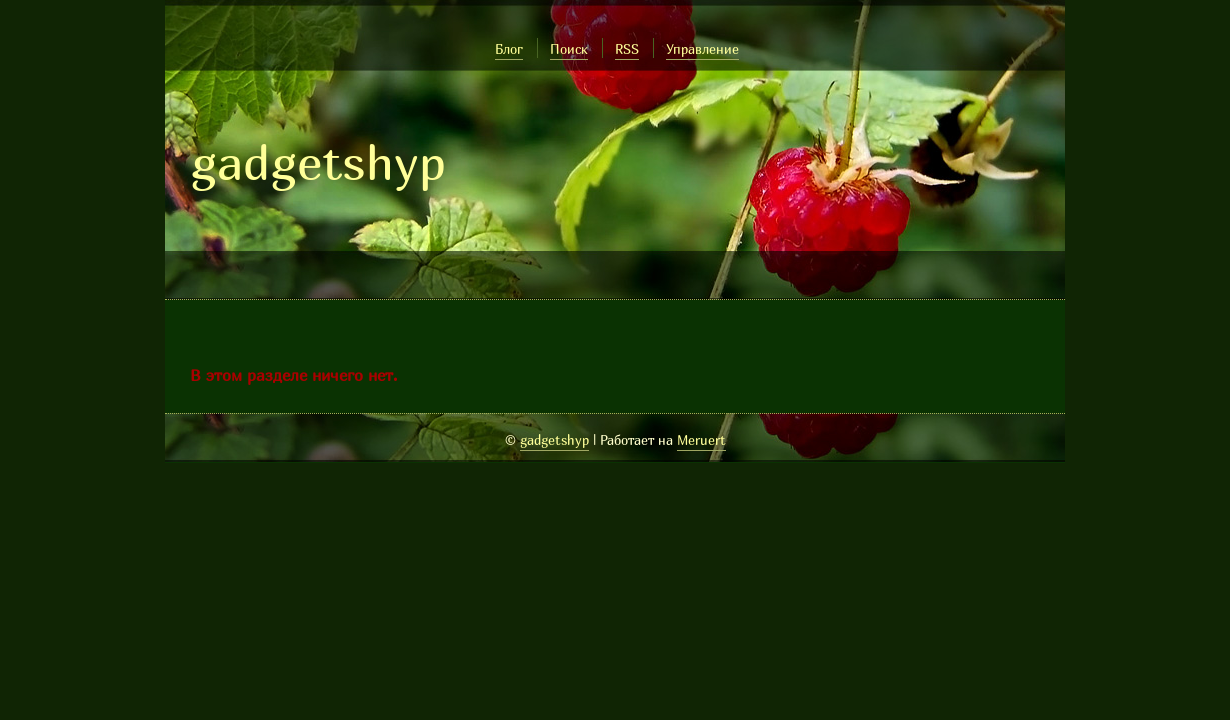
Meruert (701, 440)
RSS (627, 49)
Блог (509, 49)
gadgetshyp (318, 162)
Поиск (569, 49)
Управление (702, 49)
